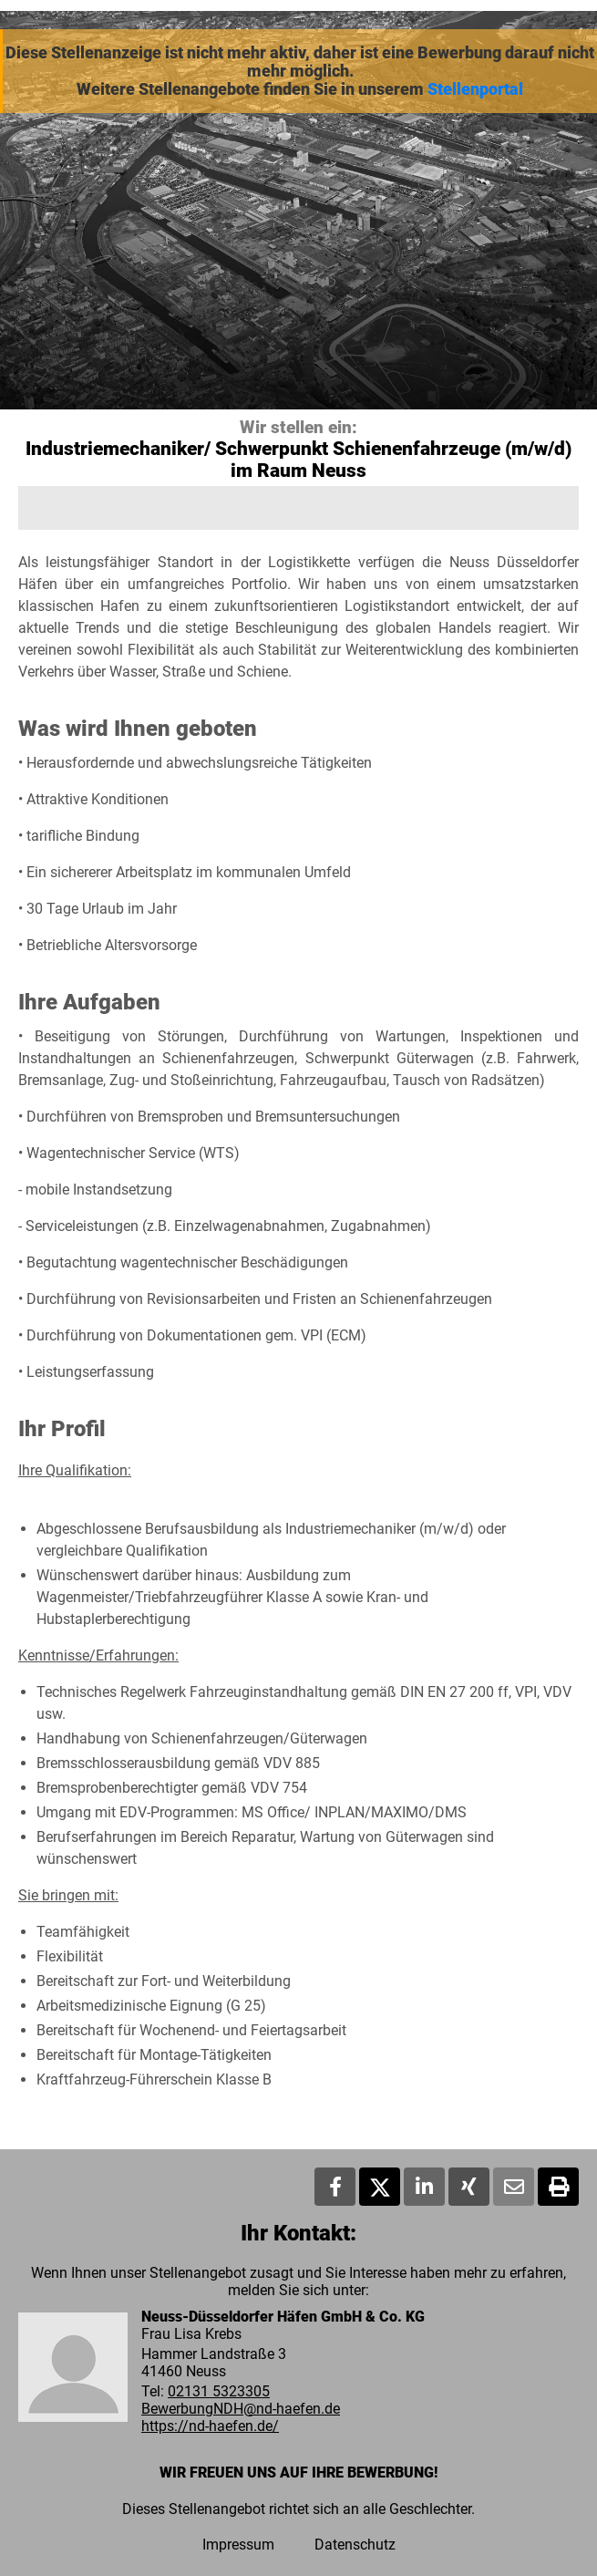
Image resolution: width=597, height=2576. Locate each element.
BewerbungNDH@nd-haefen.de (240, 2408)
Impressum (238, 2544)
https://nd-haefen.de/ (210, 2426)
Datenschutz (355, 2544)
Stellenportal (475, 89)
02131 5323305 (219, 2391)
